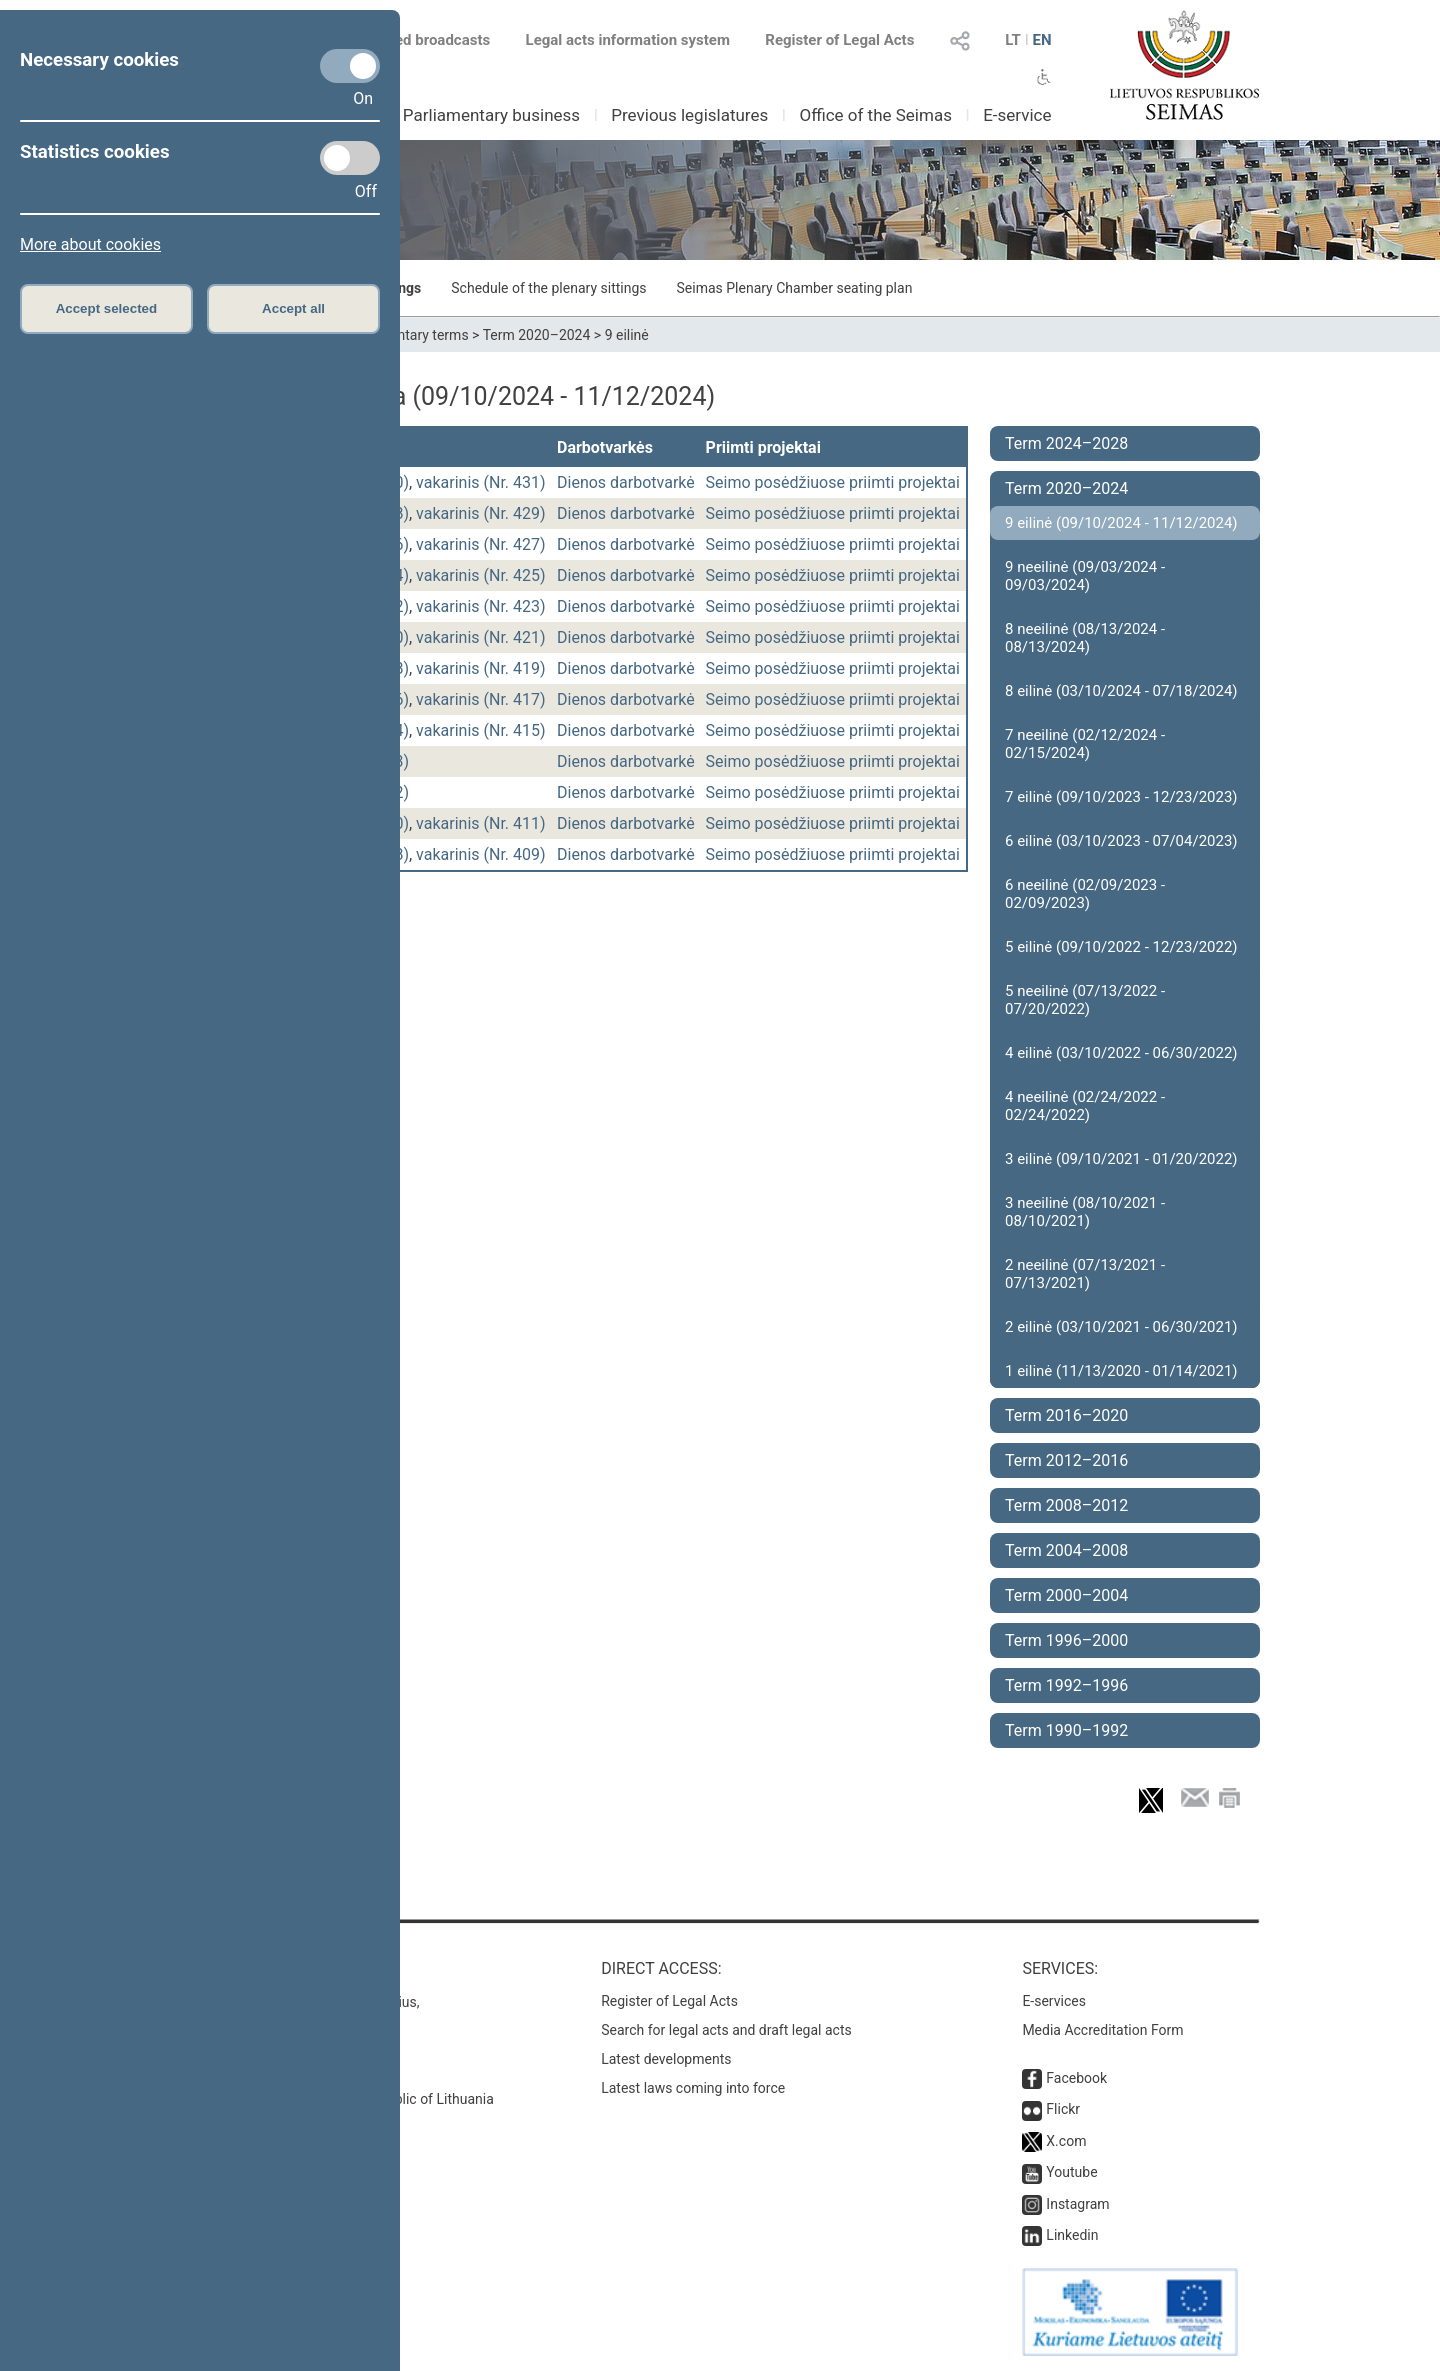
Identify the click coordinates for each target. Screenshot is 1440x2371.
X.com (1066, 2141)
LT (1013, 40)
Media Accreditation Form (1102, 2030)
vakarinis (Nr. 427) (481, 544)
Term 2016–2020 (1066, 1415)
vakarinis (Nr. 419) (481, 668)
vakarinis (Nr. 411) (481, 823)
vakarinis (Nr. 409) (481, 854)
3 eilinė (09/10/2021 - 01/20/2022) (1121, 1159)
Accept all (293, 308)
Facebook (1076, 2078)
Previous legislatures (689, 115)
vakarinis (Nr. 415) (481, 730)
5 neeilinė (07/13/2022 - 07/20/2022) (1085, 1000)
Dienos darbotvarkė (626, 482)
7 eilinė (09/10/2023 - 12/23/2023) (1121, 797)
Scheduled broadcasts (403, 40)
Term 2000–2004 (1066, 1595)
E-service (1017, 115)
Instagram (1077, 2204)
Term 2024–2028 (1066, 443)
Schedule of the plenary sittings (548, 288)
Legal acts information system (628, 40)
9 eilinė (627, 335)
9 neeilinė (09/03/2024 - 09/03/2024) (1085, 576)
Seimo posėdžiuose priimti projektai (833, 482)
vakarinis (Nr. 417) (481, 699)
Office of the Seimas (875, 115)
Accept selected (107, 308)
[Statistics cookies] (350, 158)
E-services (1054, 2001)
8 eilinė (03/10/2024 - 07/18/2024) (1121, 691)
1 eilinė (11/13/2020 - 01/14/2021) (1121, 1371)
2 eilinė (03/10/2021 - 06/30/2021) (1121, 1327)
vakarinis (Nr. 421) (481, 637)
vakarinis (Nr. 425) (481, 575)
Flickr (1063, 2109)
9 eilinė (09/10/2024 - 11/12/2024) (1121, 523)
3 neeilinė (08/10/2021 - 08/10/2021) (1085, 1212)
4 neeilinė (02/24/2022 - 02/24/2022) (1085, 1106)
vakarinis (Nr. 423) (481, 606)
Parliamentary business (491, 115)
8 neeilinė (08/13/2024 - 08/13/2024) (1085, 638)
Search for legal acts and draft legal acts (726, 2030)
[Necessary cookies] (350, 66)
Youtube (1071, 2172)
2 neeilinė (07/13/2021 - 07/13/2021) (1085, 1274)
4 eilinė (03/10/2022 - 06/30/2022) (1121, 1053)
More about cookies (90, 244)
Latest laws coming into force (693, 2088)
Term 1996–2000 (1066, 1640)
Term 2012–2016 (1066, 1460)
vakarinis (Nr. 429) (481, 513)
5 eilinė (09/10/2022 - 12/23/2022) (1121, 947)
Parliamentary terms (405, 335)
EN (1041, 40)
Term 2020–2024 (537, 335)
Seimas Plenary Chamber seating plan (795, 288)
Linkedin (1072, 2235)
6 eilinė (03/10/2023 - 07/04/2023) (1121, 841)
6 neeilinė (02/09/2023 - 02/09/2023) (1085, 894)
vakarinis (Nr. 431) (481, 482)
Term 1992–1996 (1066, 1685)
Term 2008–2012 (1066, 1505)
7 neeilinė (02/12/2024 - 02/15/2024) (1085, 744)
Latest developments (666, 2059)
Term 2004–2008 (1066, 1550)
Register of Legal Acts (839, 40)
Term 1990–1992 (1066, 1730)
